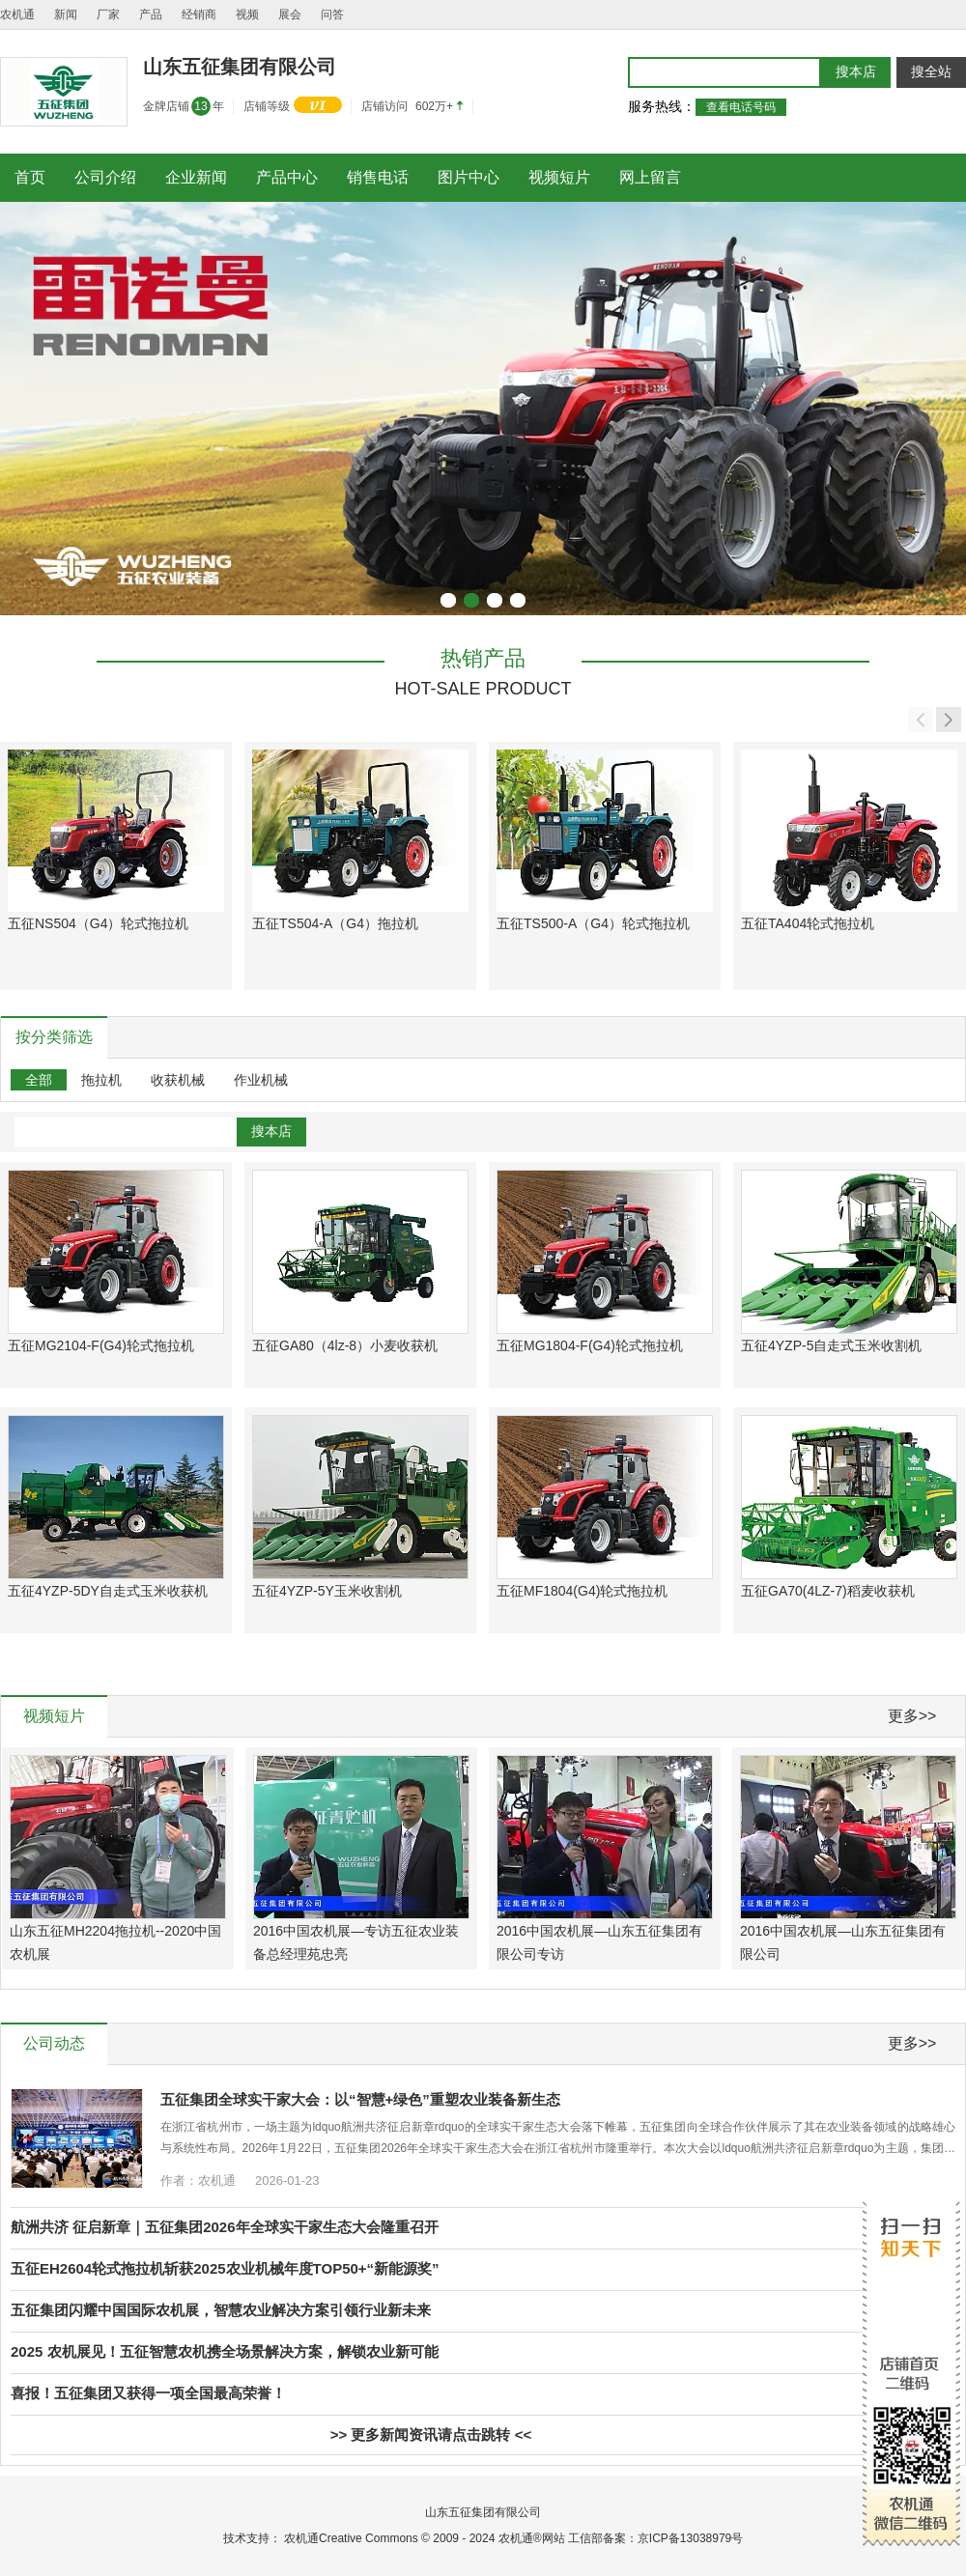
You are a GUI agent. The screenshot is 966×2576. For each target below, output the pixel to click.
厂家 (108, 14)
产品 (150, 14)
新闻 (65, 14)
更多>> (912, 1716)
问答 (332, 14)
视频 (247, 14)
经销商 (199, 14)
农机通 (17, 14)
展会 (289, 14)
